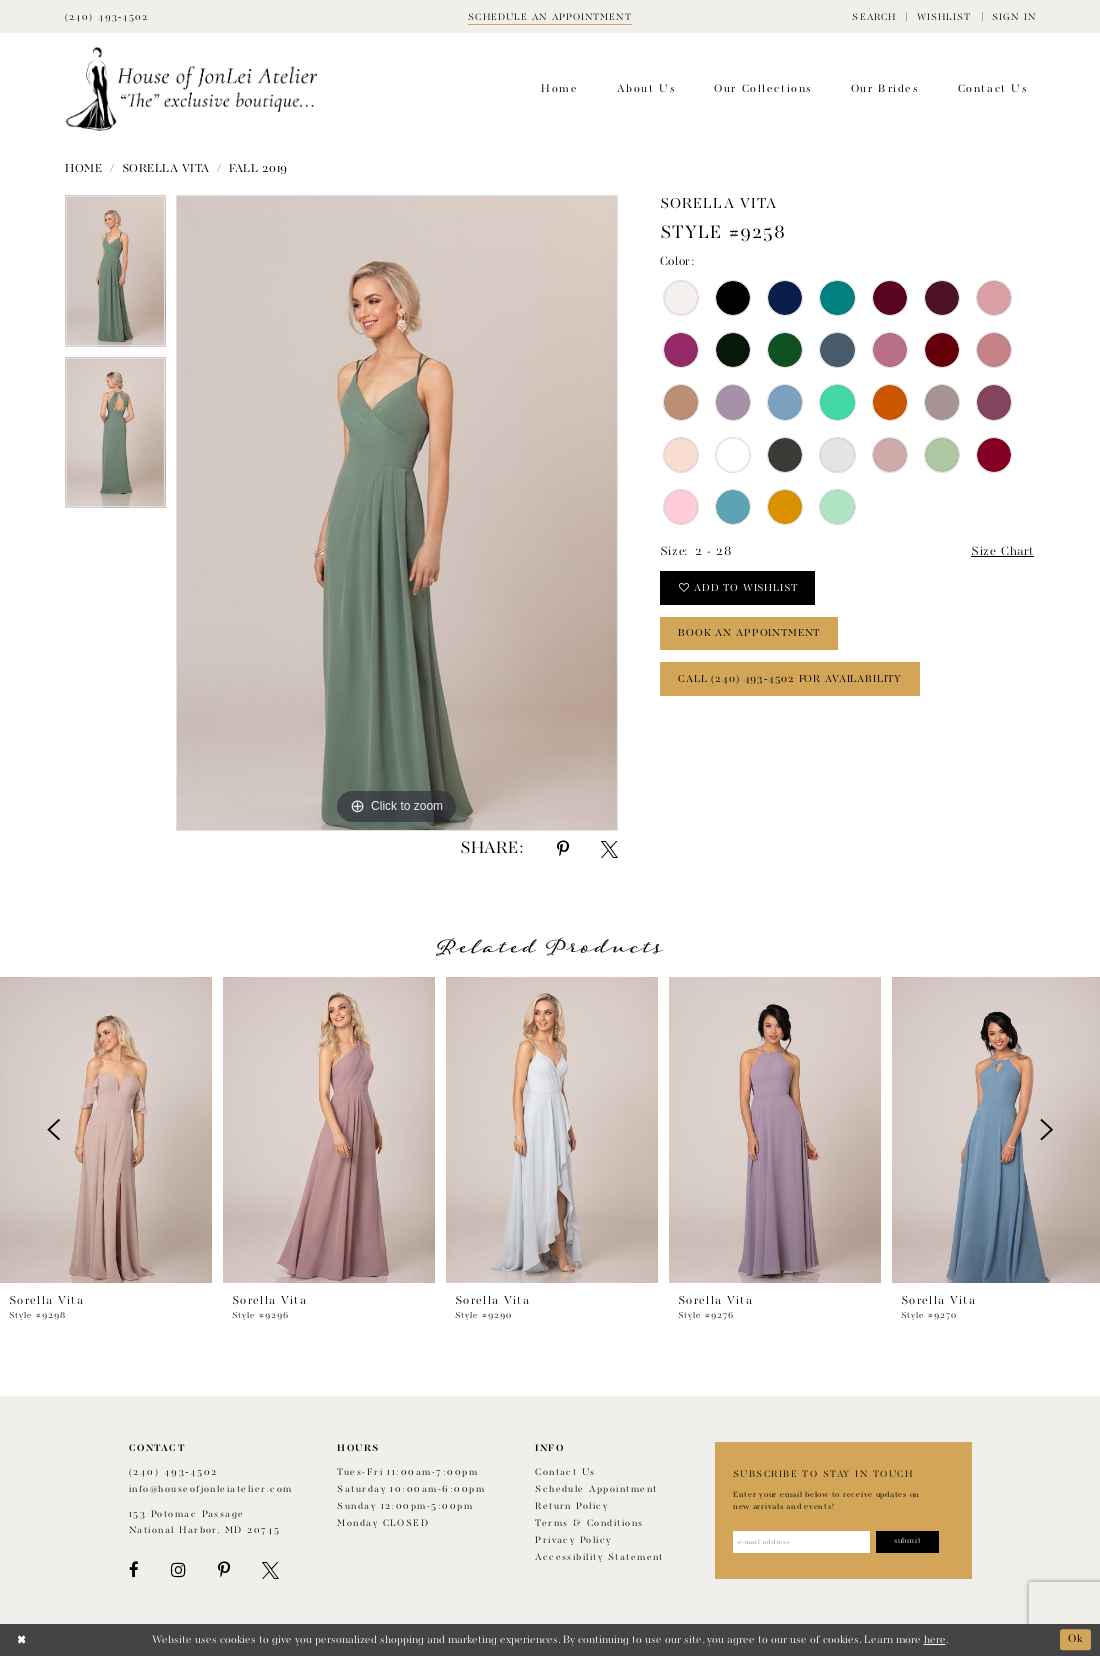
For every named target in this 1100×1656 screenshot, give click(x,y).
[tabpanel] (115, 276)
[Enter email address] (801, 1542)
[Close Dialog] (21, 1640)
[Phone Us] (107, 16)
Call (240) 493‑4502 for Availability (790, 679)
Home (83, 169)
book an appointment (749, 633)
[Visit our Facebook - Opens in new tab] (134, 1570)
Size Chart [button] (1002, 552)
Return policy (571, 1506)
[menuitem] (874, 16)
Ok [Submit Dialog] (1076, 1640)
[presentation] (106, 1130)
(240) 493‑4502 (173, 1472)
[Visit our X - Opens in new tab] (270, 1570)
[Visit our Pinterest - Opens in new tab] (224, 1570)
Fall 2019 (258, 169)
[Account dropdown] (1014, 16)
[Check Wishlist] (943, 16)
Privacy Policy (573, 1540)
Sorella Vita (166, 169)
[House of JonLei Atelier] (191, 89)
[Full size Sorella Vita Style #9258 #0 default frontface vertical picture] (397, 513)
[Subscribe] (907, 1542)
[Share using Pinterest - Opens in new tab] (563, 849)
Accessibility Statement (599, 1557)
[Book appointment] (550, 16)
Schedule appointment (596, 1489)
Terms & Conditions (589, 1523)
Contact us (565, 1472)
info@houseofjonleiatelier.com (211, 1489)
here (935, 1640)
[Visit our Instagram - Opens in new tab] (178, 1570)
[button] (874, 16)
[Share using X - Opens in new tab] (609, 849)
